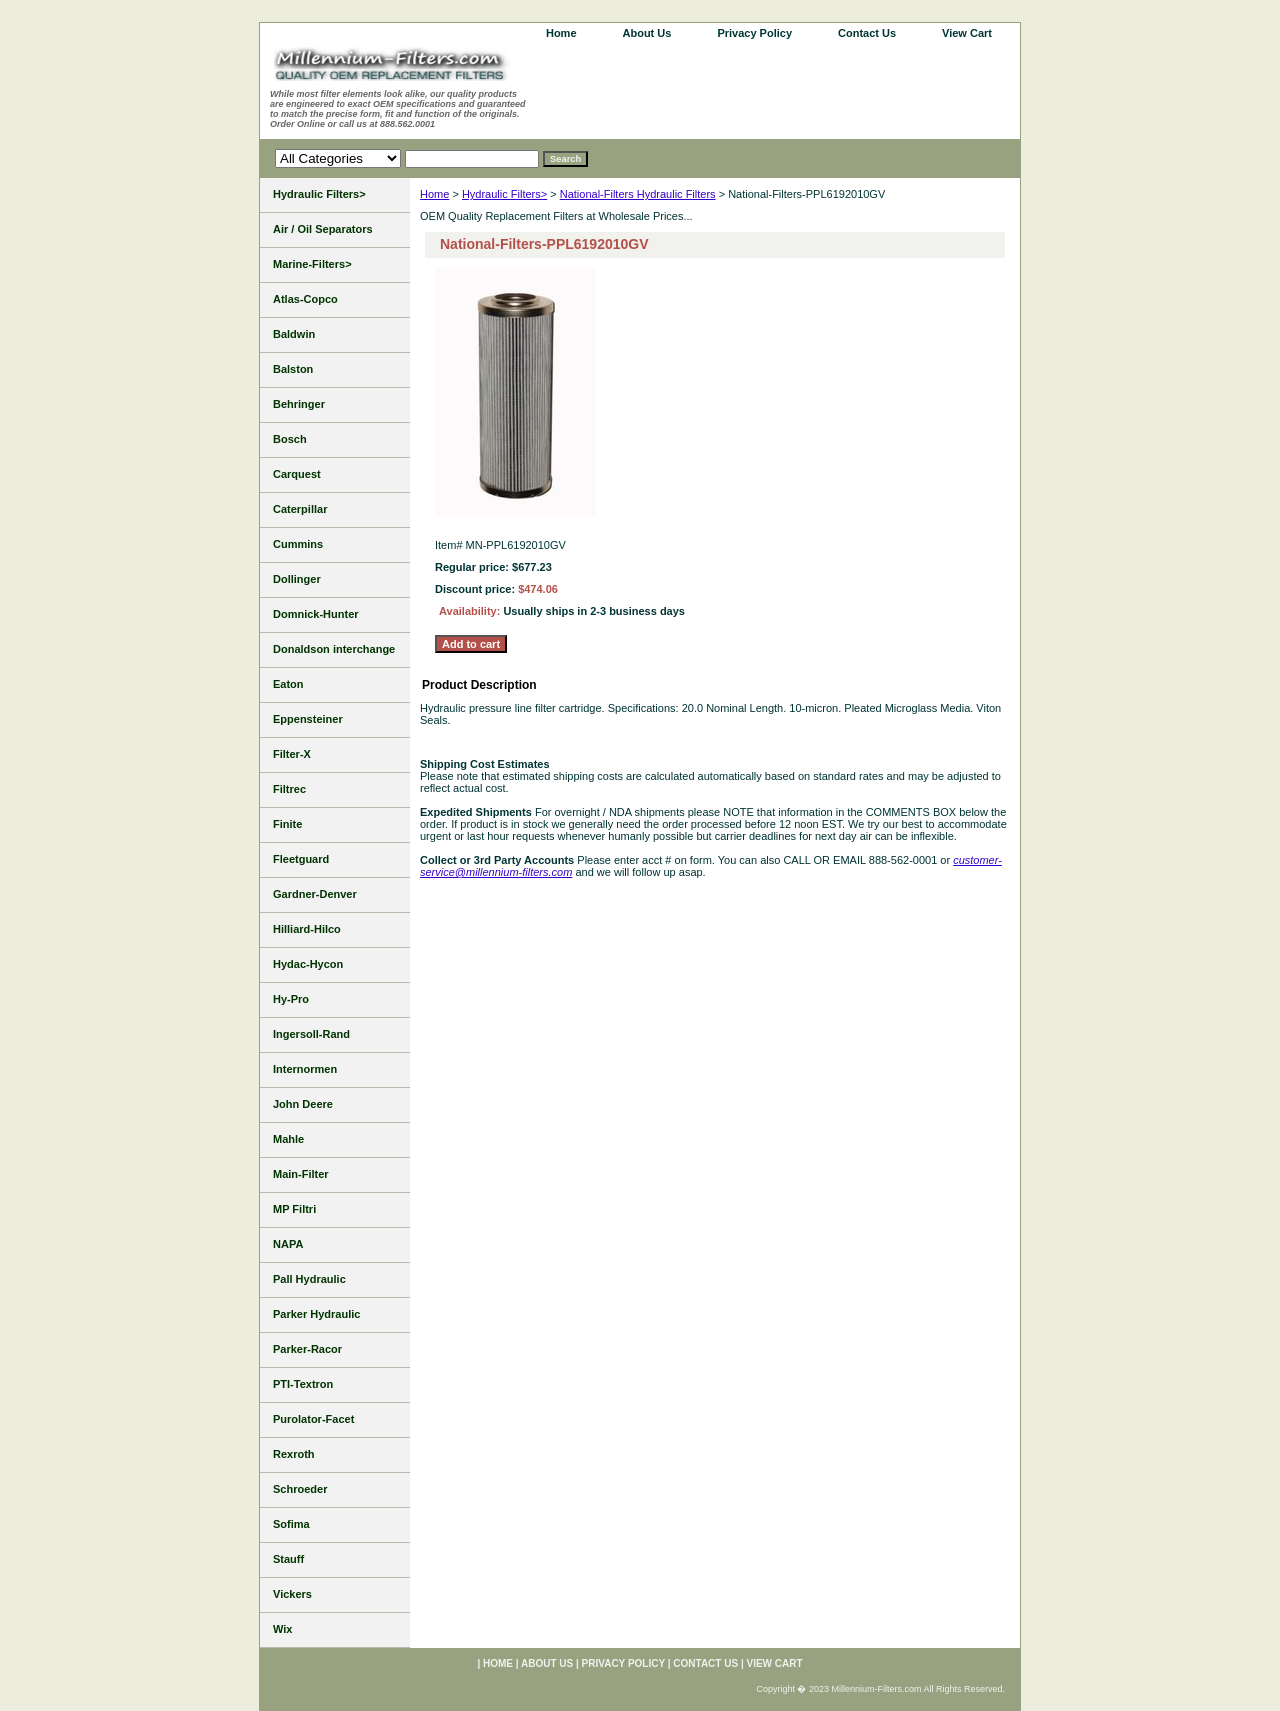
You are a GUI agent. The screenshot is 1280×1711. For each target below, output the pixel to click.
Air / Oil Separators (323, 229)
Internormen (305, 1069)
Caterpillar (300, 509)
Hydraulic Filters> (504, 194)
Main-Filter (301, 1174)
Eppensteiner (308, 719)
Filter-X (292, 754)
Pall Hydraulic (309, 1279)
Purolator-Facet (313, 1419)
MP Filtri (294, 1209)
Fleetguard (301, 859)
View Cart (967, 33)
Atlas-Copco (305, 299)
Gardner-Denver (315, 894)
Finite (287, 824)
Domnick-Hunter (316, 614)
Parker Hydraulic (316, 1314)
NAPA (288, 1244)
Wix (282, 1629)
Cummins (298, 544)
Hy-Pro (291, 999)
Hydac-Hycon (308, 964)
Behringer (299, 404)
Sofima (291, 1524)
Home (434, 194)
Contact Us (867, 33)
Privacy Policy (754, 33)
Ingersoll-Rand (311, 1034)
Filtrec (289, 789)
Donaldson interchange (334, 649)
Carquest (297, 474)
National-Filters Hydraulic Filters (638, 194)
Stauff (288, 1559)
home (561, 33)
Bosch (290, 439)
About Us (647, 33)
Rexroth (294, 1454)
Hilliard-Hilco (307, 929)
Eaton (288, 684)
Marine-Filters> (312, 264)
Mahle (288, 1139)
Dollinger (297, 579)
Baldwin (294, 334)
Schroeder (300, 1489)
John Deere (303, 1104)
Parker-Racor (307, 1349)
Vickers (292, 1594)
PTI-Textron (303, 1384)
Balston (293, 369)
